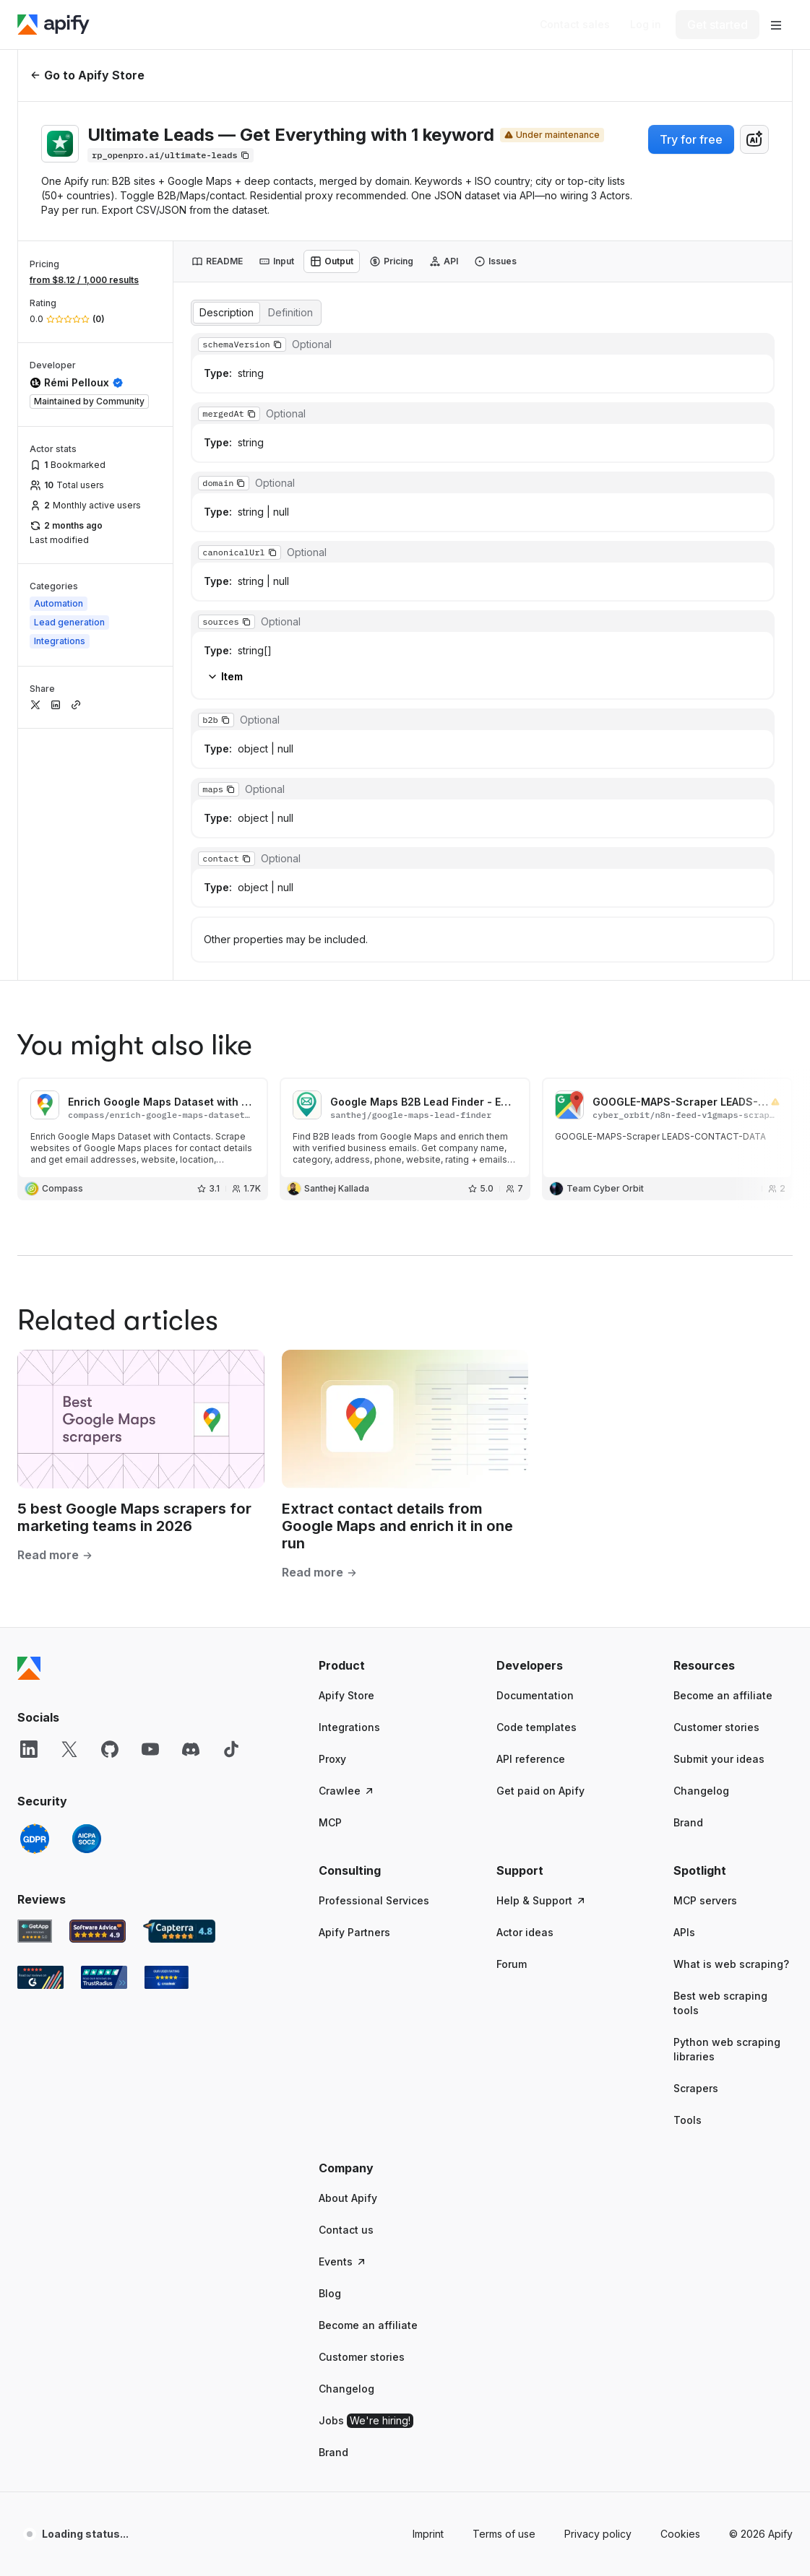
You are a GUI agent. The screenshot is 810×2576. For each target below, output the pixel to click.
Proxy (332, 1507)
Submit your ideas (718, 1507)
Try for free (691, 139)
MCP (330, 1570)
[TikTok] (231, 1497)
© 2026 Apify (761, 2282)
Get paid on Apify (540, 1538)
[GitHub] (109, 1497)
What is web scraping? (731, 1712)
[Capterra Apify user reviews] (179, 1679)
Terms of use (504, 2282)
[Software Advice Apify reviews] (97, 1679)
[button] (378, 1413)
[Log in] (645, 25)
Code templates (536, 1475)
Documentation (535, 1443)
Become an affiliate (722, 1443)
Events (343, 2009)
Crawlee (347, 1538)
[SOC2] (86, 1586)
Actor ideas (524, 1680)
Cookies (680, 2282)
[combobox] (754, 139)
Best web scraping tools (720, 1751)
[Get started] (717, 24)
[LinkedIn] (28, 1497)
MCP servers (705, 1648)
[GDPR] (34, 1586)
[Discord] (190, 1497)
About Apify (348, 1946)
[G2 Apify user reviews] (40, 1725)
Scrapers (695, 1836)
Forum (511, 1712)
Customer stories (716, 1475)
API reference (530, 1507)
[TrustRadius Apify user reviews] (104, 1725)
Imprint (428, 2282)
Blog (330, 2041)
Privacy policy (598, 2282)
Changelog (701, 1538)
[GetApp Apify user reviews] (34, 1679)
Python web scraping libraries (726, 1797)
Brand (688, 1570)
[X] (69, 1497)
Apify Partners (354, 1680)
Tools (687, 1868)
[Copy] (170, 155)
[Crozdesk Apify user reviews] (167, 1725)
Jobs (366, 2168)
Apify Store (346, 1443)
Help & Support (541, 1648)
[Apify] (53, 24)
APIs (684, 1680)
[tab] (217, 261)
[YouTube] (150, 1497)
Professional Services (374, 1648)
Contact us (346, 1978)
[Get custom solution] (575, 25)
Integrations (349, 1475)
